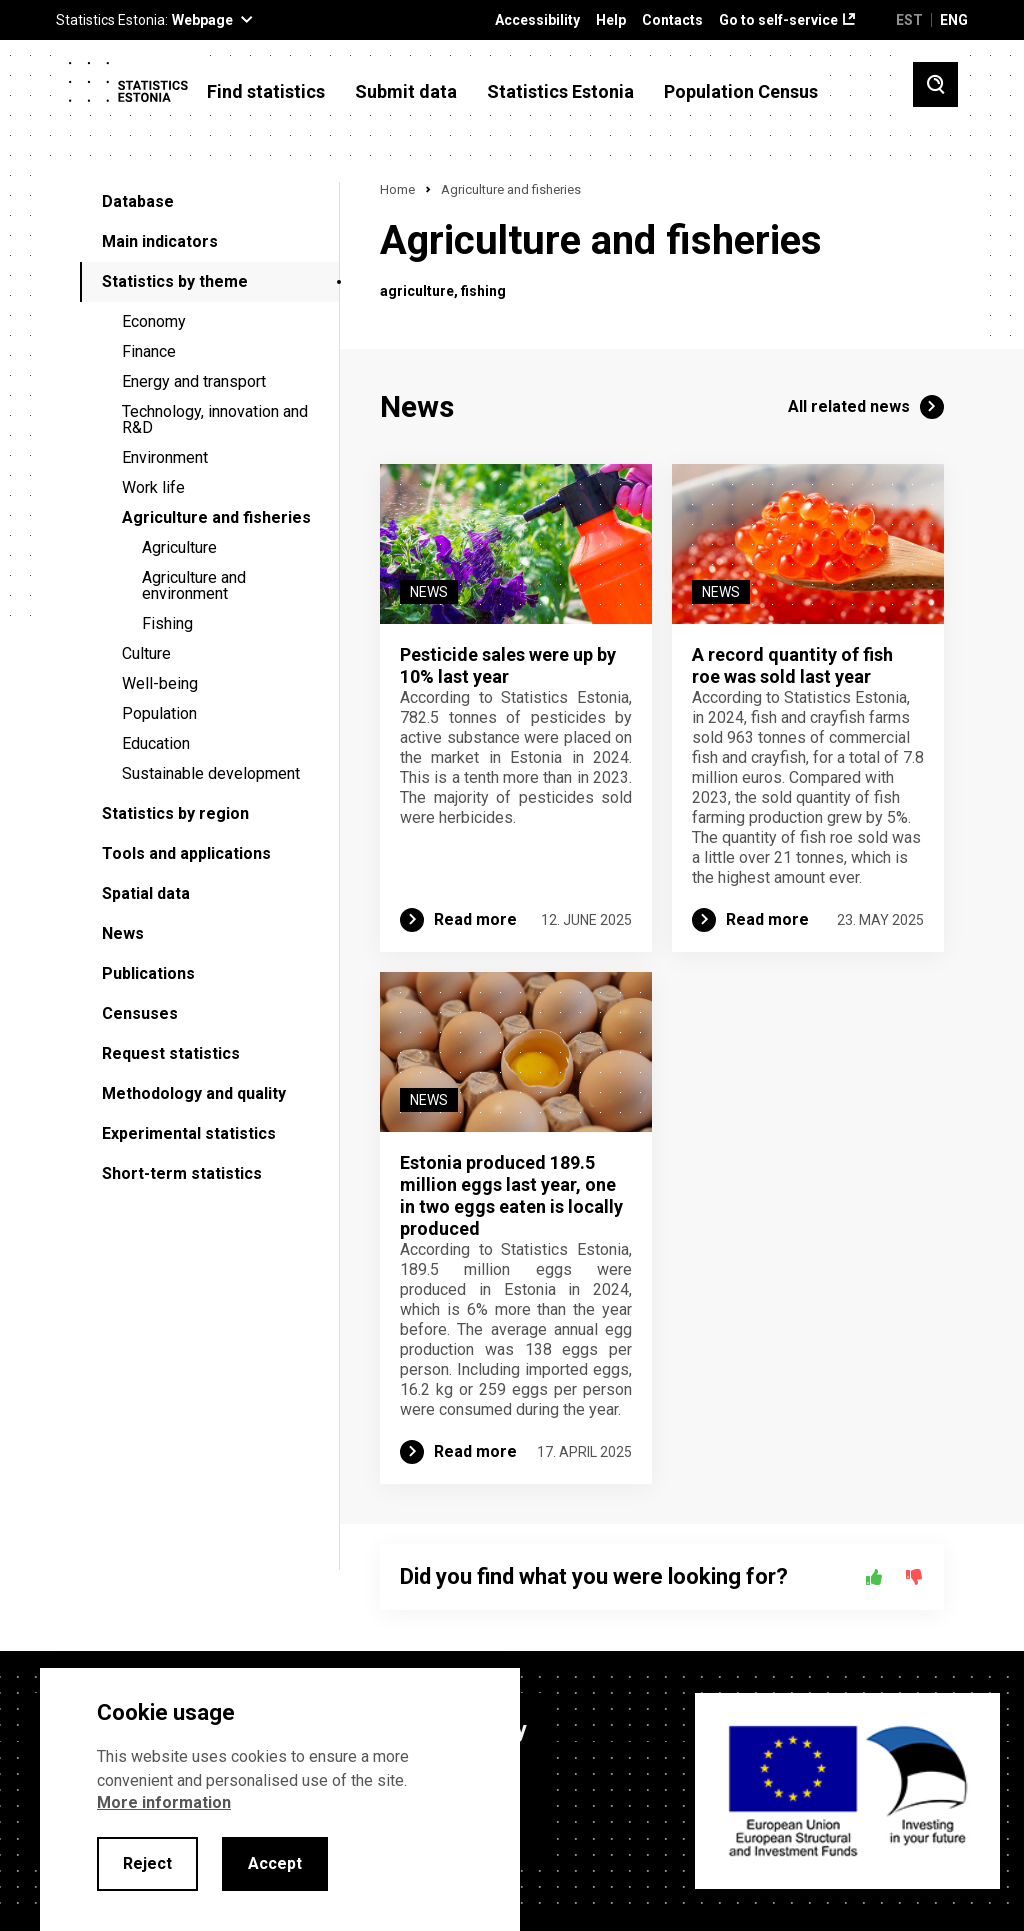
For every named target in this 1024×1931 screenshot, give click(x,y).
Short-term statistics (182, 1173)
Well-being (160, 683)
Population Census (741, 92)
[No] (914, 1577)
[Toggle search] (935, 84)
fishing (483, 291)
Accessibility (537, 20)
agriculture (417, 291)
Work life (153, 487)
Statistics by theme (175, 281)
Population (159, 713)
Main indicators (160, 241)
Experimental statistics (189, 1133)
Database (138, 201)
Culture (146, 653)
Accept (275, 1863)
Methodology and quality (194, 1093)
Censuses (140, 1013)
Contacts (672, 20)
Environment (165, 457)
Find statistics (266, 92)
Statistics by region (175, 813)
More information (164, 1802)
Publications (148, 973)
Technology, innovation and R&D (215, 419)
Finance (149, 351)
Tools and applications (186, 853)
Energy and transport (194, 381)
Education (156, 743)
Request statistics (171, 1053)
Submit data (406, 92)
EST (909, 20)
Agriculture (179, 547)
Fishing (167, 623)
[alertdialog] (280, 1799)
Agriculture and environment (194, 585)
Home (397, 189)
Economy (154, 321)
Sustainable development (211, 773)
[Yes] (874, 1577)
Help (611, 20)
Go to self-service (778, 20)
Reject (147, 1863)
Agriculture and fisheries (216, 517)
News (123, 933)
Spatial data (146, 893)
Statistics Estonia (560, 92)
